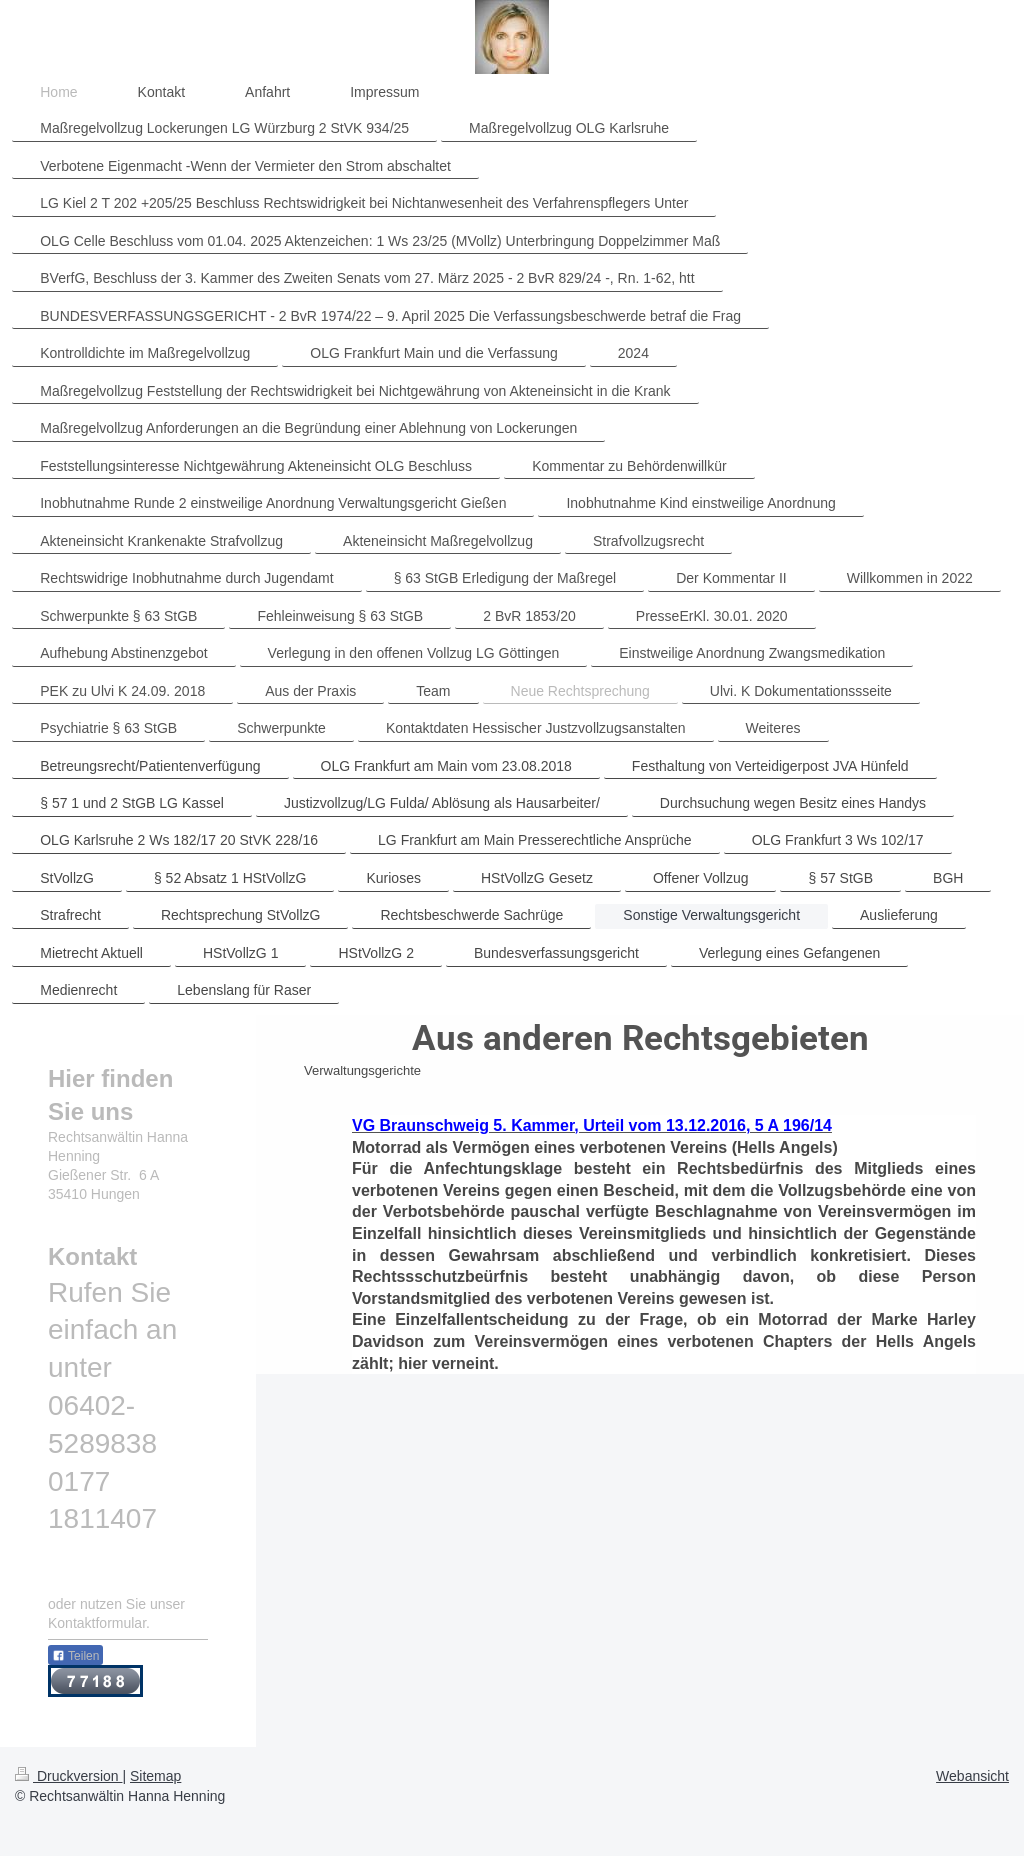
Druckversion (68, 1776)
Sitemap (155, 1776)
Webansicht (972, 1776)
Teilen (75, 1656)
